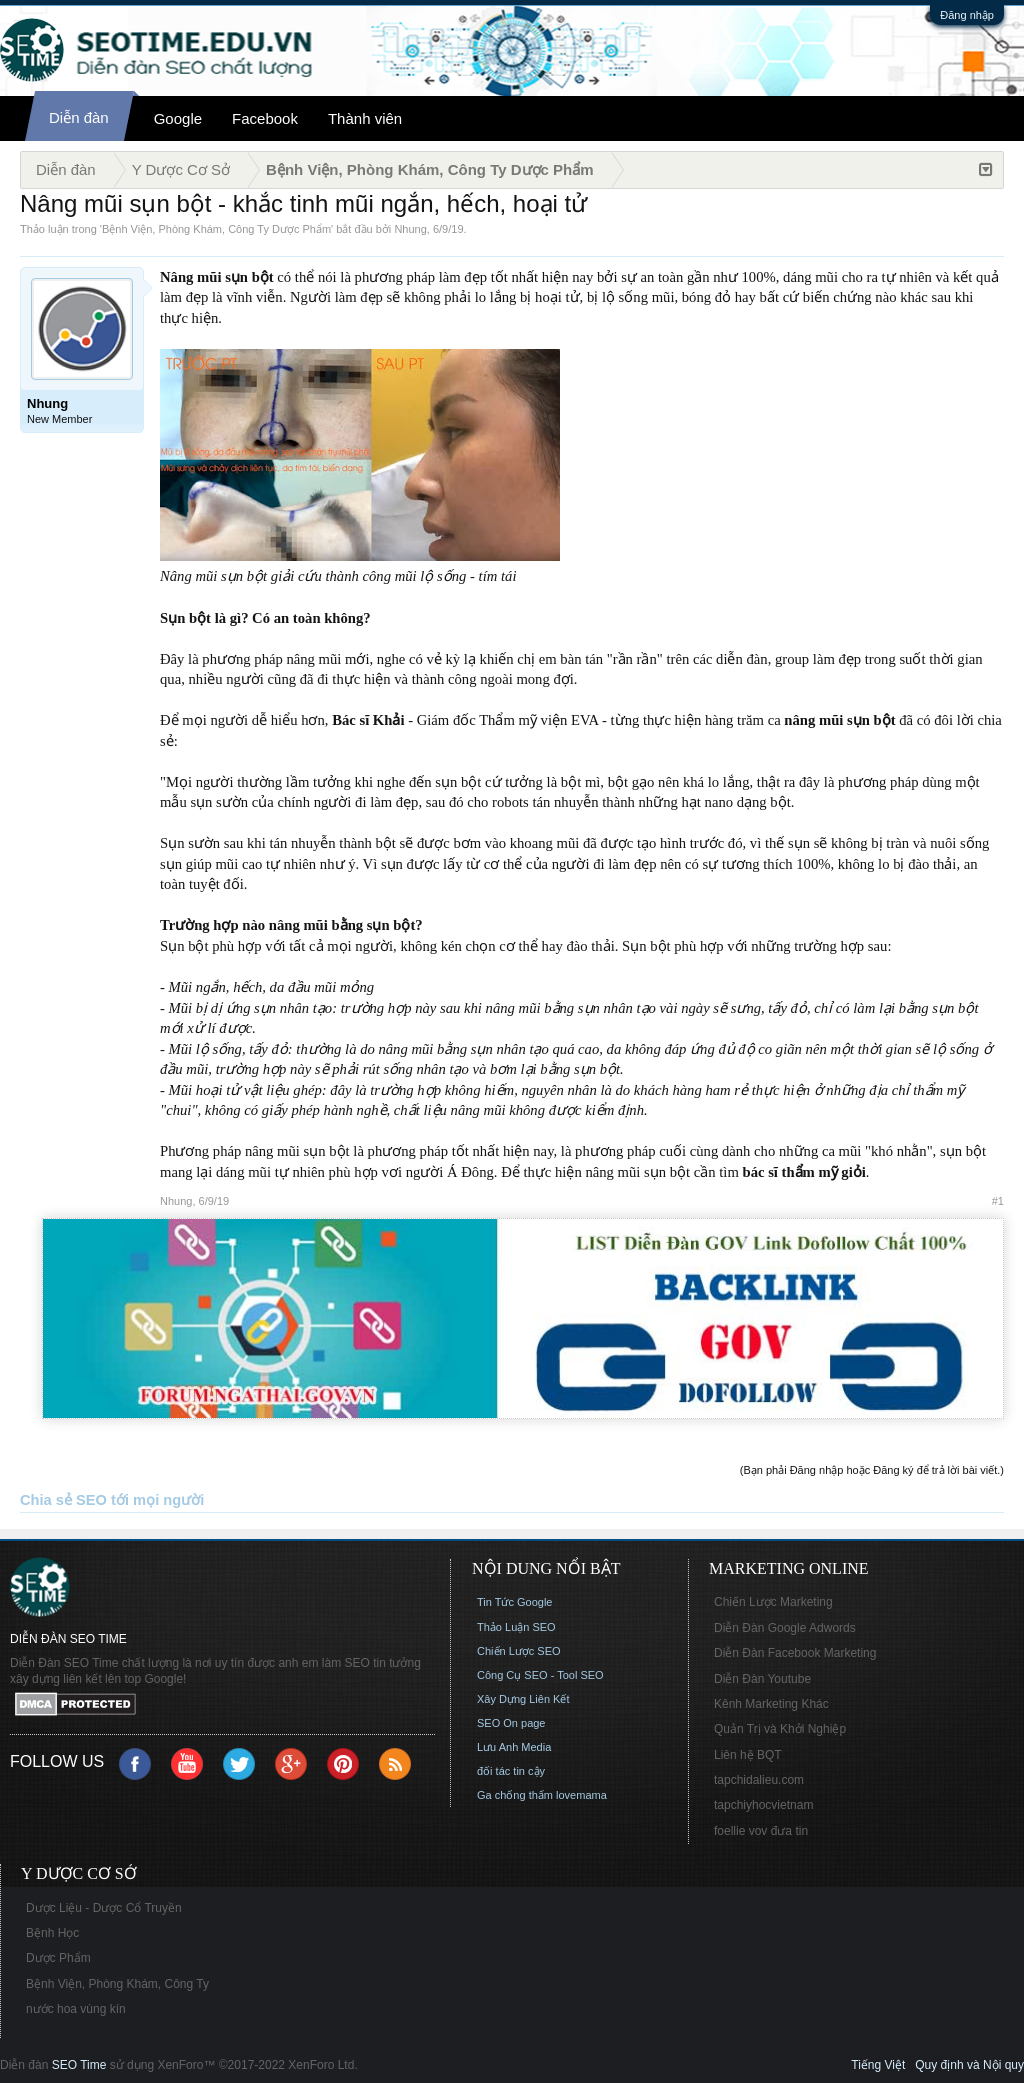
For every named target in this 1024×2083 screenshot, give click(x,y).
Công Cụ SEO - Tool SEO (540, 1675)
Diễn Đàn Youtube (762, 1679)
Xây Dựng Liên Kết (523, 1699)
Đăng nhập (967, 15)
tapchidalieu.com (759, 1780)
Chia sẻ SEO (63, 1500)
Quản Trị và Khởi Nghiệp (780, 1729)
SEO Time (79, 2065)
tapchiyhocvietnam (763, 1805)
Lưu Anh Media (514, 1747)
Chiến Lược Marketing (773, 1602)
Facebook (265, 118)
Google (178, 118)
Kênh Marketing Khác (771, 1704)
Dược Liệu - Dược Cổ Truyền (104, 1908)
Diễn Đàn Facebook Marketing (795, 1653)
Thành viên (365, 118)
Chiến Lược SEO (519, 1651)
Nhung (410, 229)
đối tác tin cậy (511, 1771)
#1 (998, 1201)
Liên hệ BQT (748, 1755)
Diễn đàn (79, 117)
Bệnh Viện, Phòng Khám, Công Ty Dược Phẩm (216, 229)
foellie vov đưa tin (761, 1831)
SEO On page (511, 1723)
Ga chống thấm (515, 1795)
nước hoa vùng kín (76, 2009)
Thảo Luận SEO (516, 1627)
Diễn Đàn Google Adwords (785, 1628)
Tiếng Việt (878, 2065)
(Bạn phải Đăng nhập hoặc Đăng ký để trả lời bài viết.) (872, 1470)
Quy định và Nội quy (969, 2065)
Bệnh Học (52, 1933)
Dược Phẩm (58, 1958)
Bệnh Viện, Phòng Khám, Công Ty (117, 1984)
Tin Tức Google (514, 1602)
